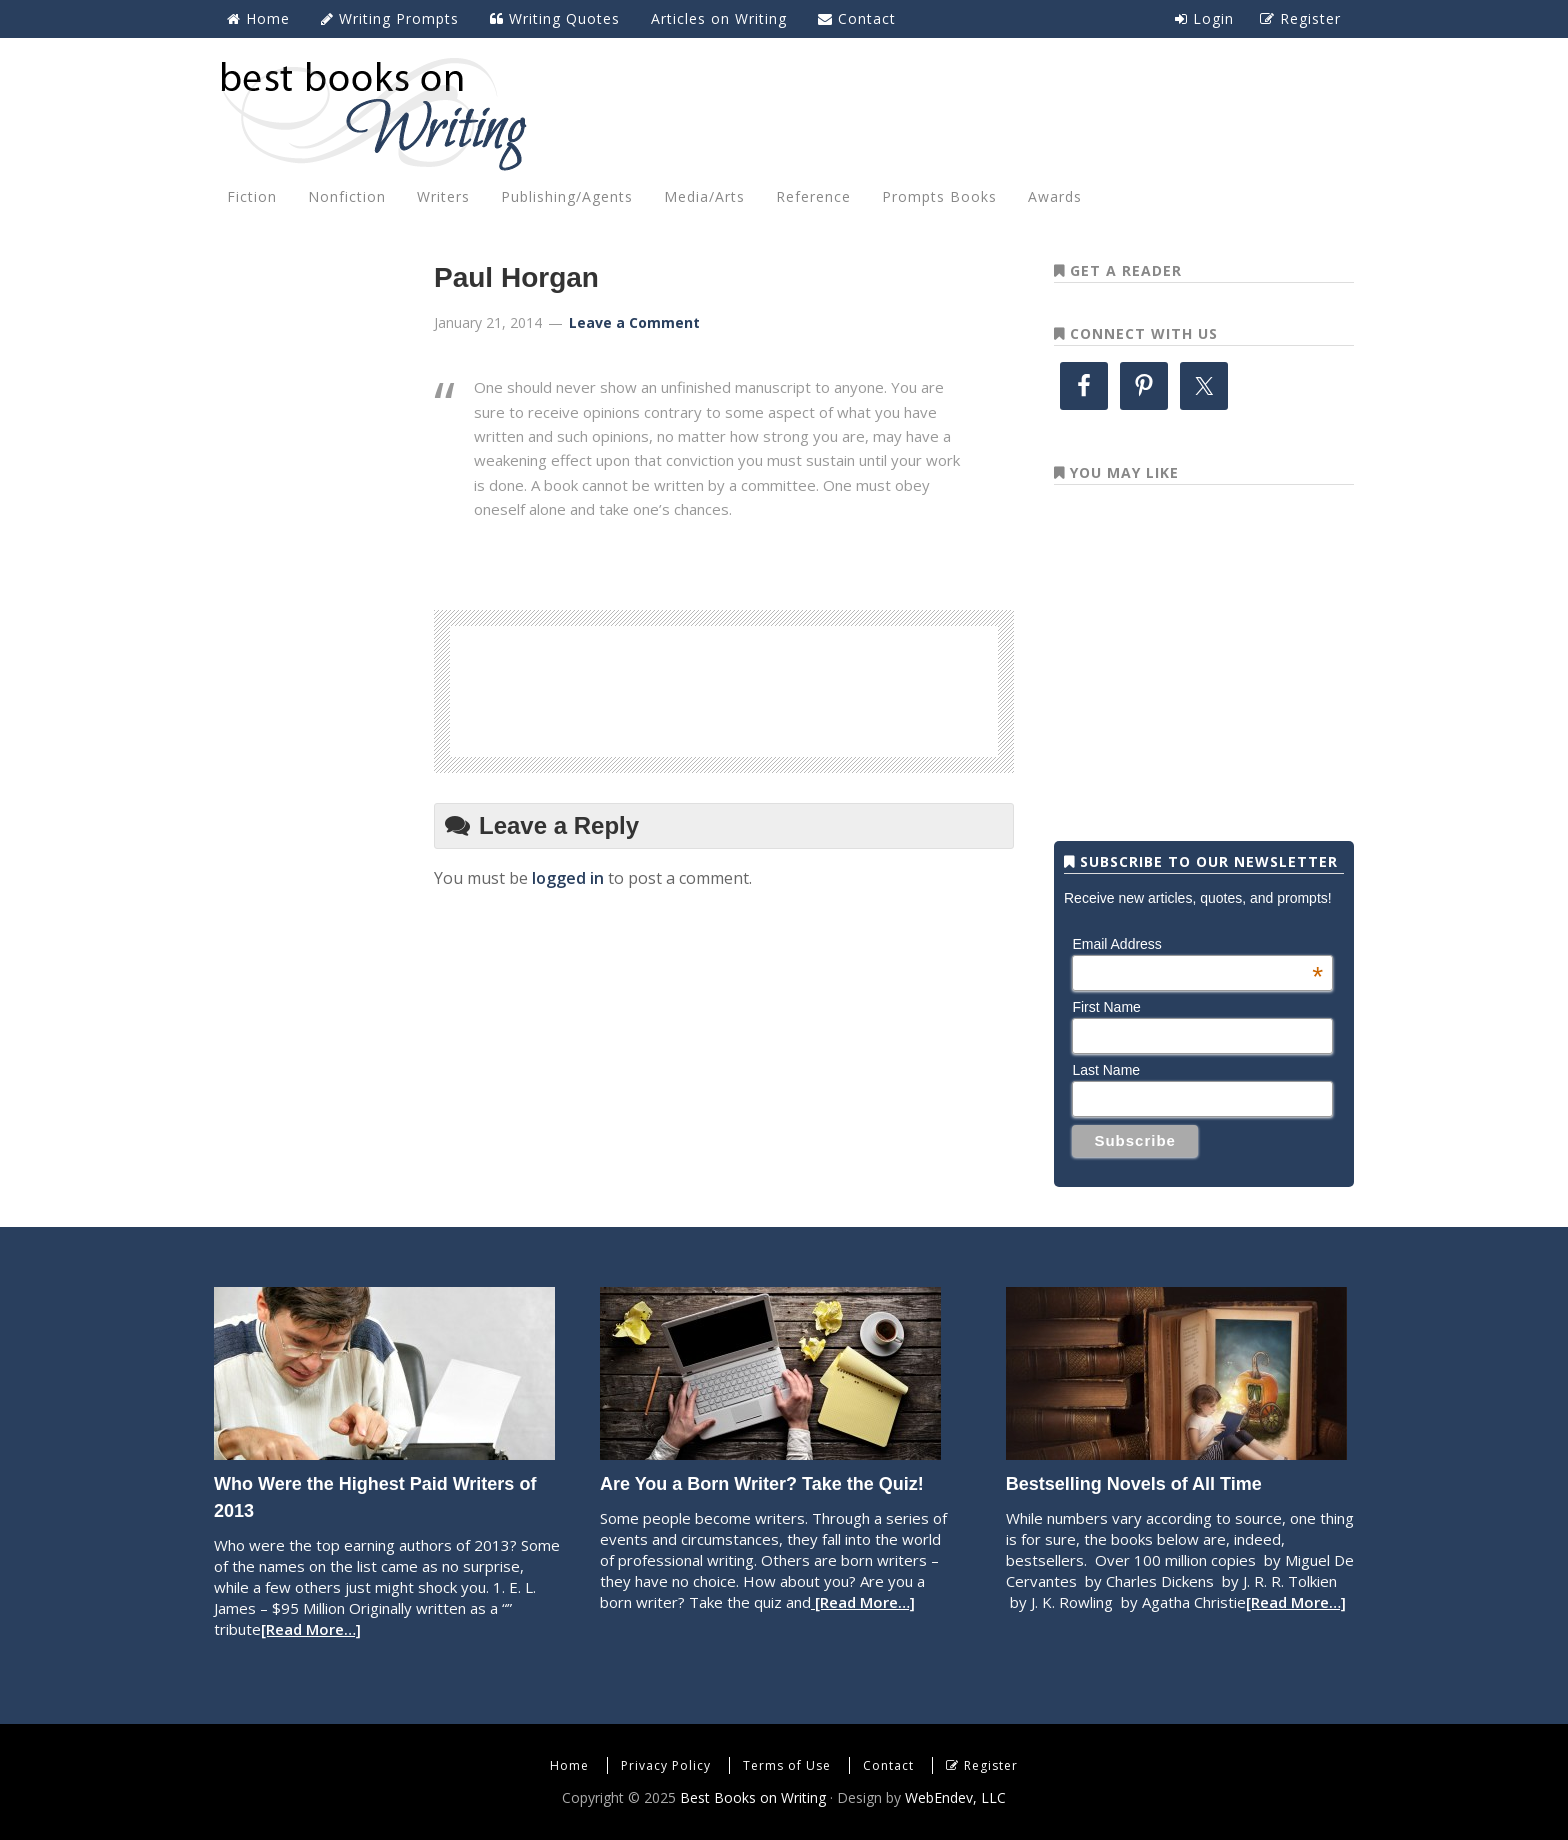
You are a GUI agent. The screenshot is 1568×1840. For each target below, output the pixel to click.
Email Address (1197, 944)
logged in (568, 878)
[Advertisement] (724, 688)
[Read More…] (311, 1629)
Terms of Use (787, 1765)
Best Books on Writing (784, 113)
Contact (888, 1765)
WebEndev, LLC (955, 1797)
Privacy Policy (666, 1765)
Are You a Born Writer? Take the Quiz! (762, 1484)
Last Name (1106, 1070)
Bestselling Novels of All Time (1134, 1484)
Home (569, 1765)
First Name (1106, 1007)
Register (991, 1765)
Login (1204, 18)
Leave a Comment (634, 322)
